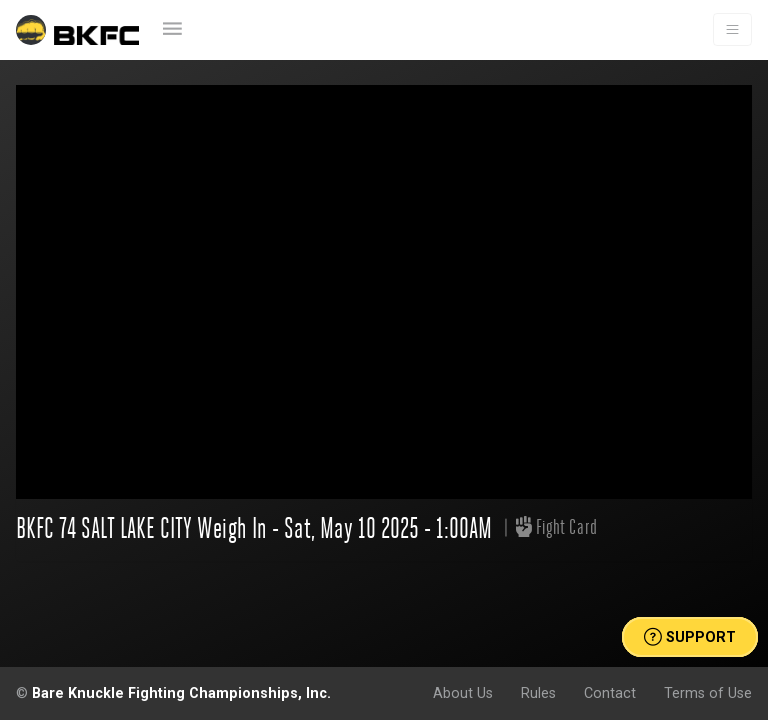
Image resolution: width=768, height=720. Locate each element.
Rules (538, 693)
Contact (610, 693)
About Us (463, 693)
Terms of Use (708, 693)
